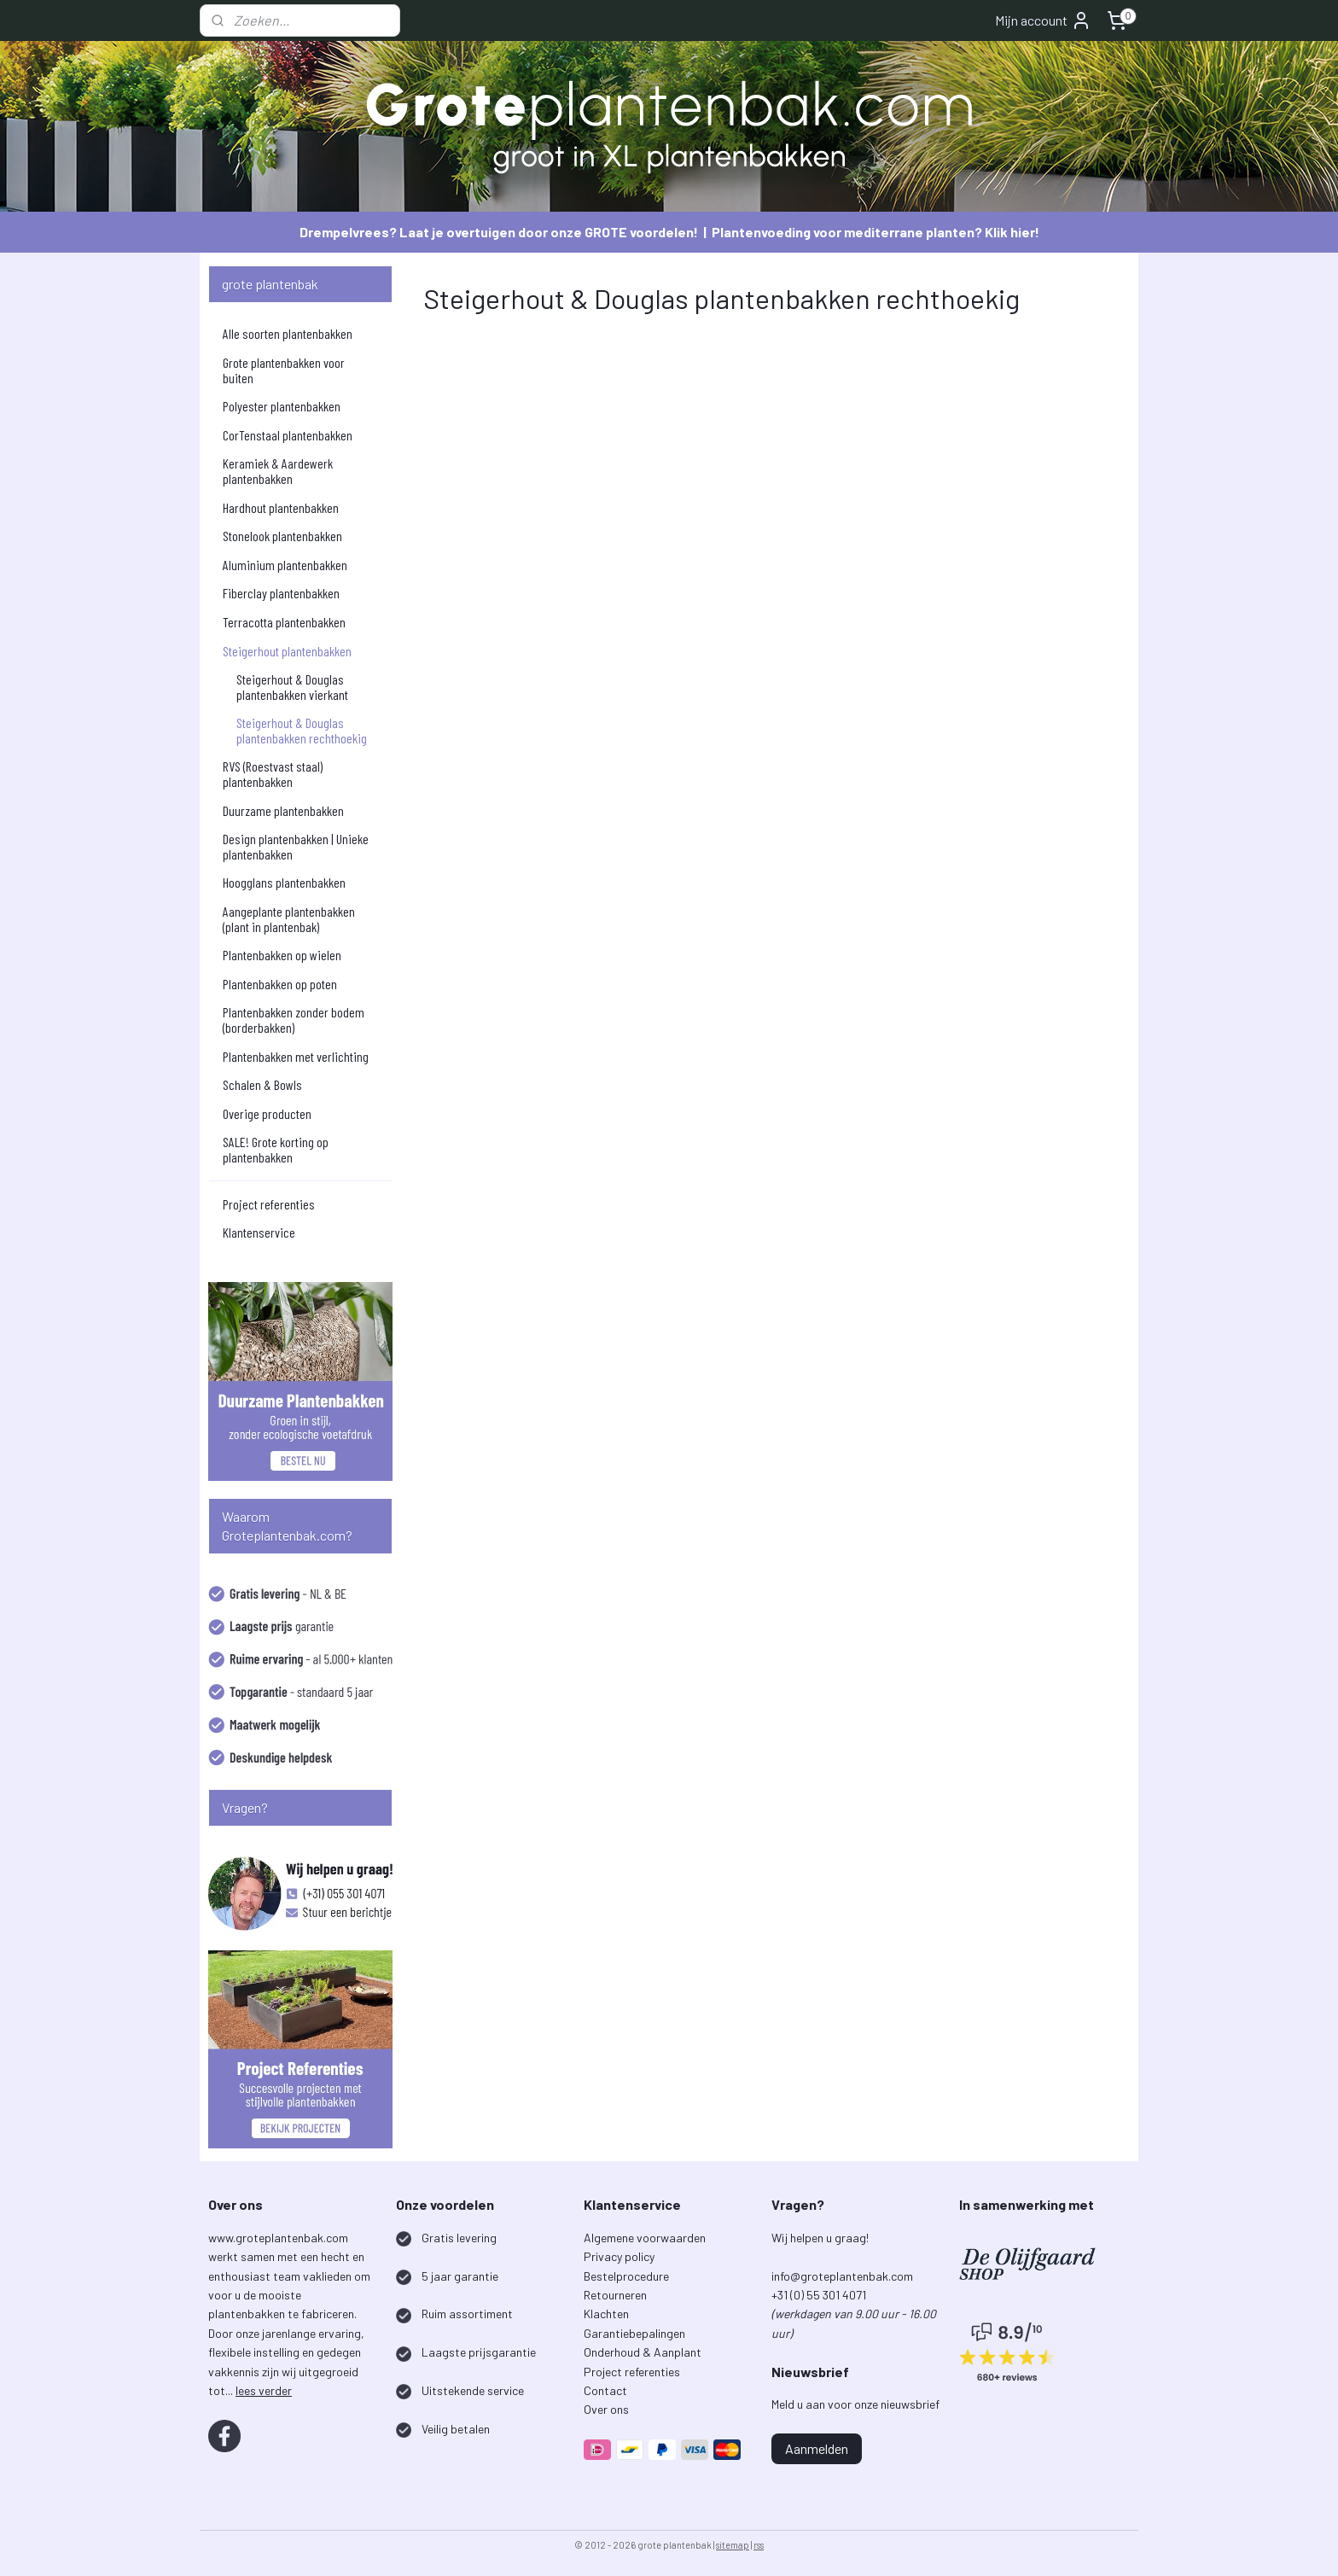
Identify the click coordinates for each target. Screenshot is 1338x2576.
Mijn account (1043, 20)
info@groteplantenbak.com (842, 2276)
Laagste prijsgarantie (479, 2352)
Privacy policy (619, 2256)
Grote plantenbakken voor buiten (284, 370)
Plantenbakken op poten (280, 984)
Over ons (606, 2409)
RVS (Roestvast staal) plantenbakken (273, 774)
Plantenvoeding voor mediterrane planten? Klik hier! (875, 232)
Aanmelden (816, 2448)
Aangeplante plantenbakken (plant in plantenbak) (289, 919)
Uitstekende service (473, 2390)
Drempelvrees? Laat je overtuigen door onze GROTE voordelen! (499, 232)
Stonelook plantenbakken (282, 535)
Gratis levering (459, 2237)
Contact (605, 2390)
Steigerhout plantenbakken (287, 651)
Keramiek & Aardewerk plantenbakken (278, 471)
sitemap (732, 2544)
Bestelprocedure (626, 2276)
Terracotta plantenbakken (284, 622)
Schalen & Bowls (262, 1084)
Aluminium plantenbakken (285, 565)
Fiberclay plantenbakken (281, 593)
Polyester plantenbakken (281, 406)
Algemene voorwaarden (645, 2237)
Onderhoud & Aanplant (642, 2352)
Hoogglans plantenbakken (284, 882)
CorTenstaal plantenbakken (287, 435)
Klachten (606, 2313)
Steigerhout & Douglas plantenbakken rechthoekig (301, 730)
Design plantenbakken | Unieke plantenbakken (296, 846)
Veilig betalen (456, 2429)
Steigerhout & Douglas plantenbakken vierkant (292, 686)
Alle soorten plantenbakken (287, 333)
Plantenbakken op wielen (282, 955)
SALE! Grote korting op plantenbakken (276, 1149)
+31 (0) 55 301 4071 (820, 2295)
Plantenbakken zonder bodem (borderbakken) (293, 1019)
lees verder (264, 2390)
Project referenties (269, 1204)
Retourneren (615, 2295)
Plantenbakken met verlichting (296, 1056)
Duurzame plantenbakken (283, 810)
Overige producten (267, 1113)
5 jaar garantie (460, 2276)
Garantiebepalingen (634, 2333)
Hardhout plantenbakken (281, 507)
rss (758, 2544)
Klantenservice (259, 1232)
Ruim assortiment (467, 2313)
